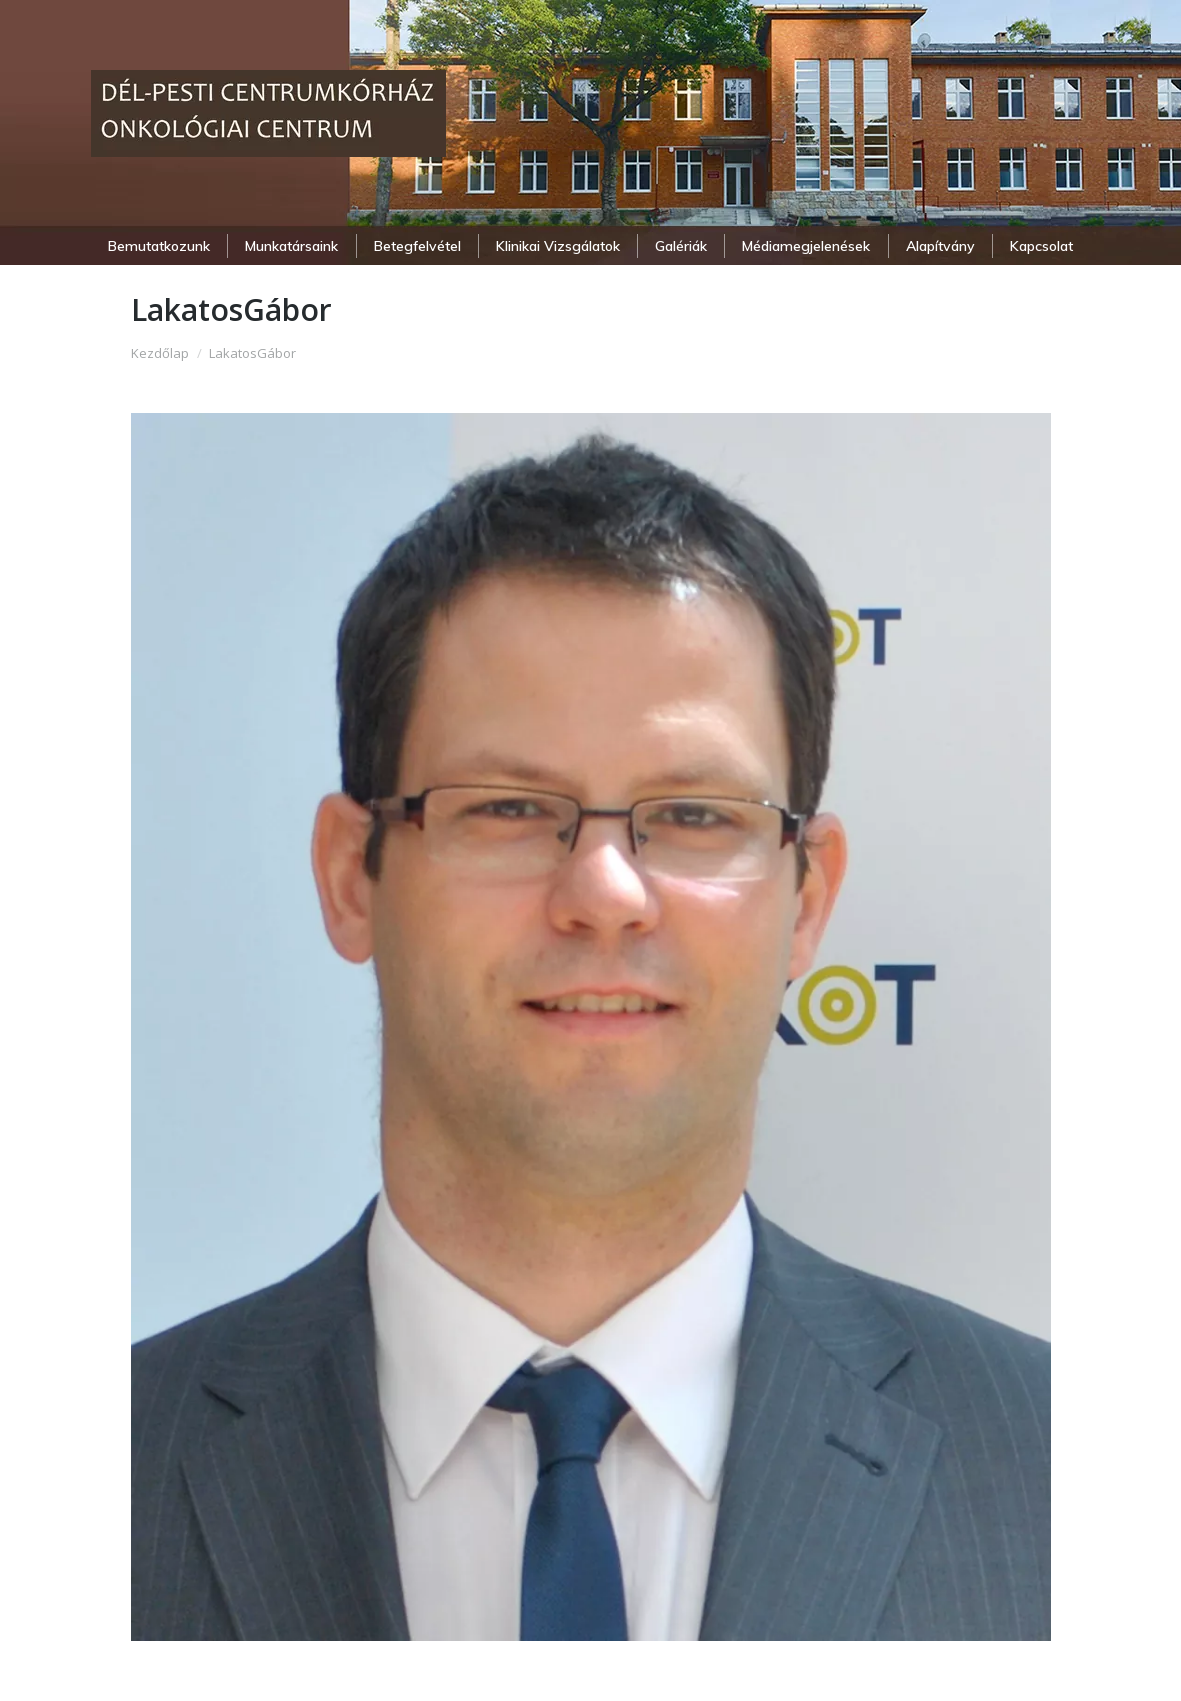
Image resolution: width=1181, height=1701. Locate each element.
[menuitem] (159, 246)
